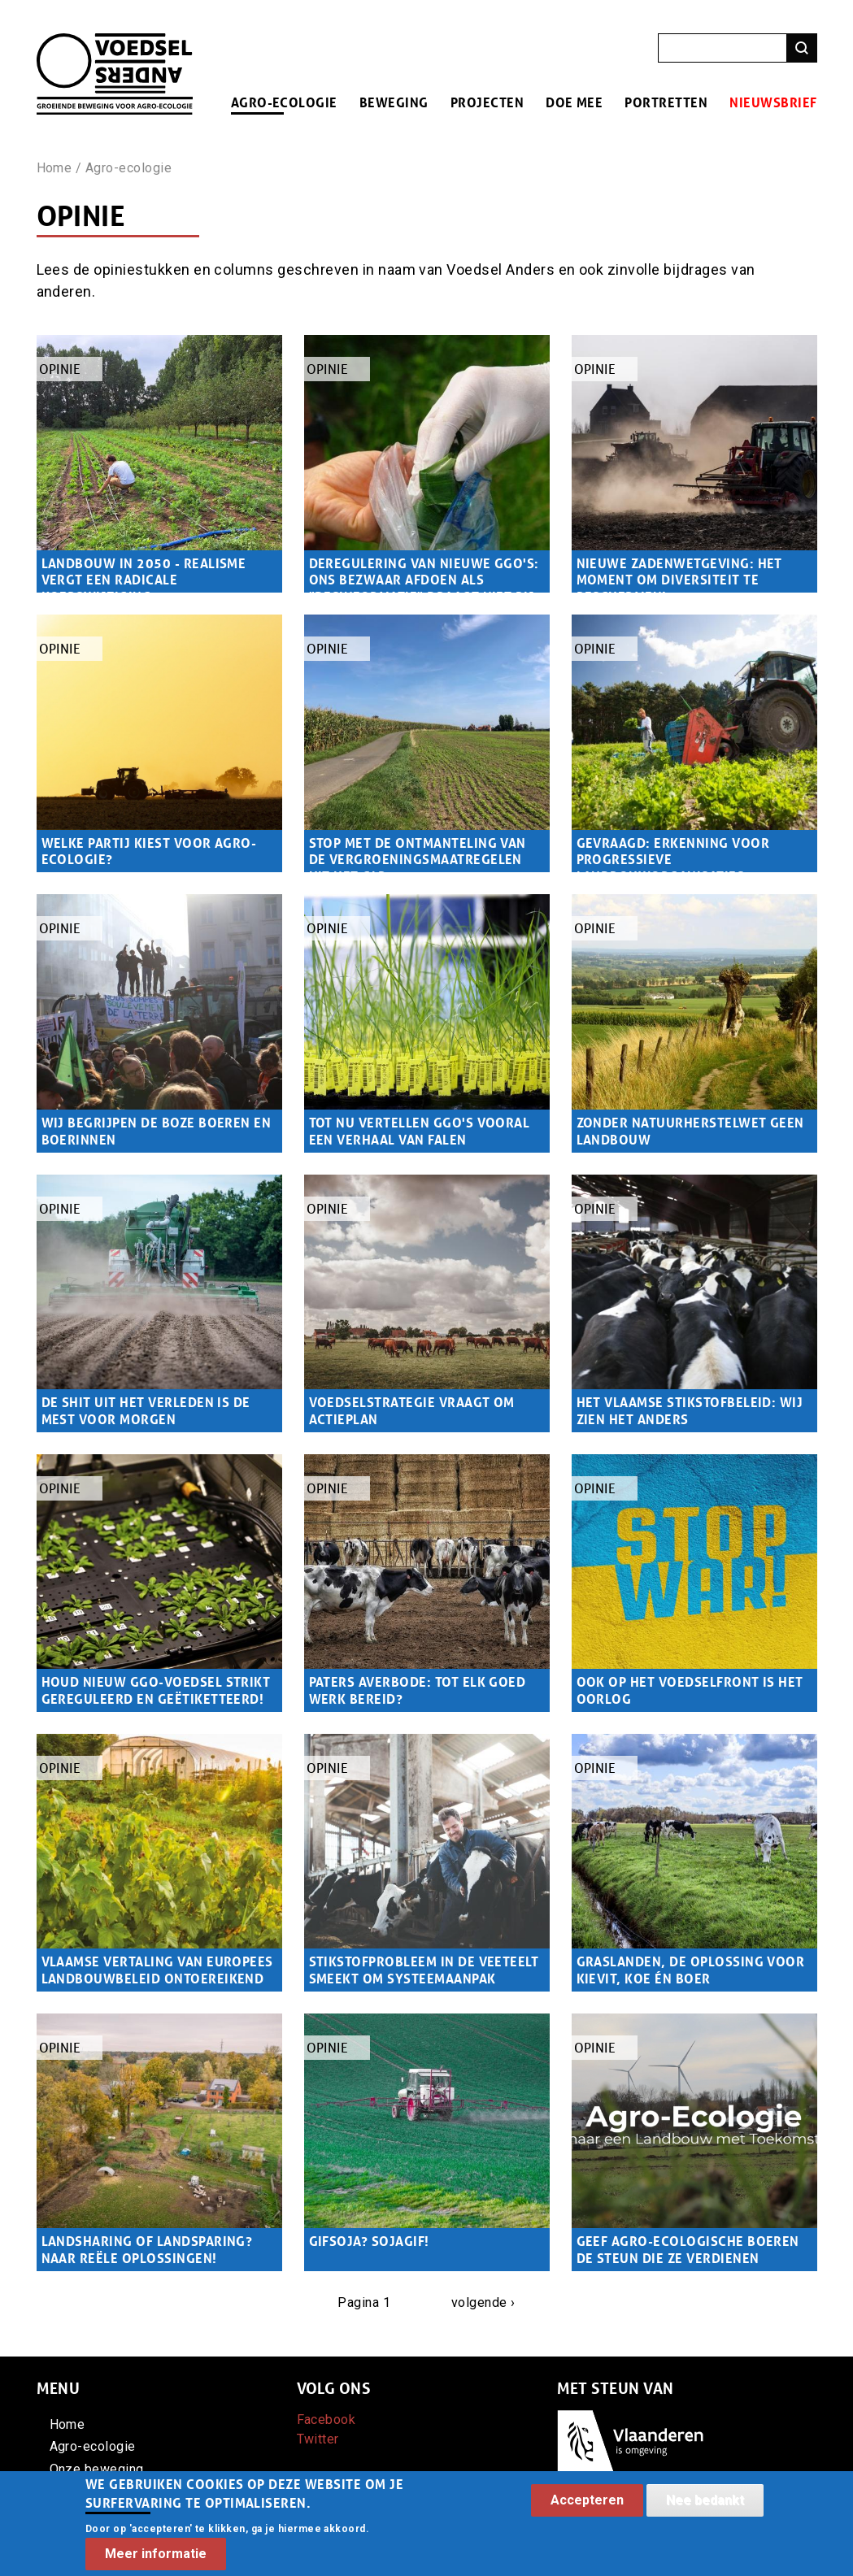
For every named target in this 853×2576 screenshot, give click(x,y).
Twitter (318, 2439)
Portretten (666, 102)
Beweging (394, 102)
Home (54, 168)
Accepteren (587, 2509)
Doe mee (574, 102)
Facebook (326, 2419)
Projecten (487, 102)
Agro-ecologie (284, 102)
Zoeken (802, 48)
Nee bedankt (705, 2509)
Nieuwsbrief (772, 102)
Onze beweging (97, 2469)
